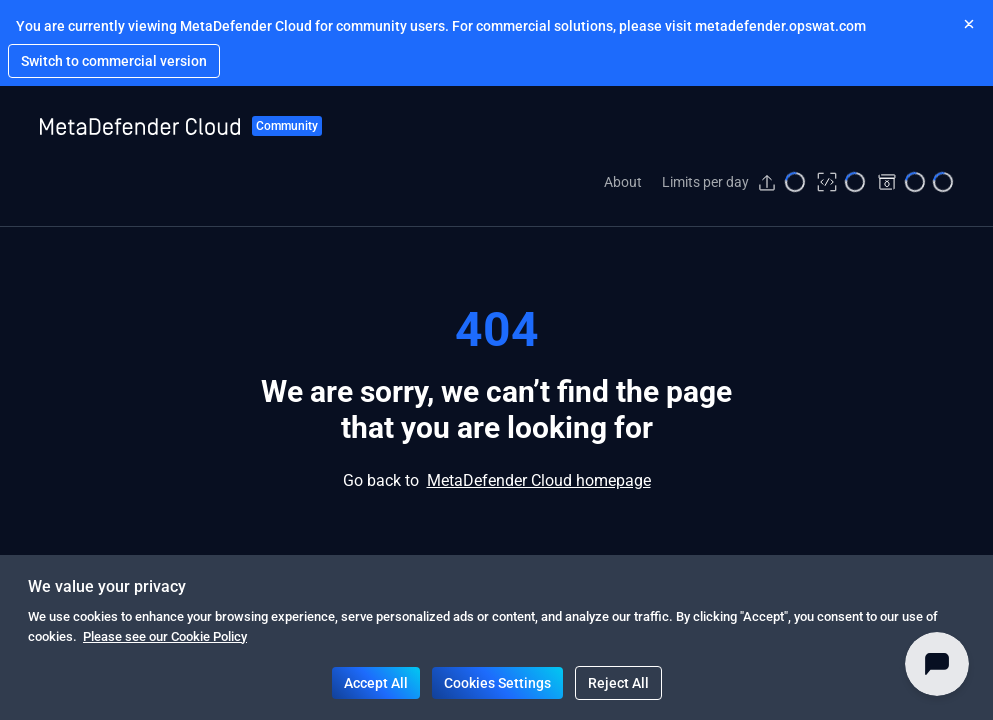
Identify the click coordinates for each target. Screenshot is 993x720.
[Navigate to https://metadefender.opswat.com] (114, 61)
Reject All (618, 683)
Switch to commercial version (114, 61)
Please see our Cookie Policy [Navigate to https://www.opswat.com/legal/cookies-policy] (165, 636)
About (623, 182)
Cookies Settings (497, 683)
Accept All (376, 683)
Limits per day (705, 182)
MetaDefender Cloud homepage (539, 480)
